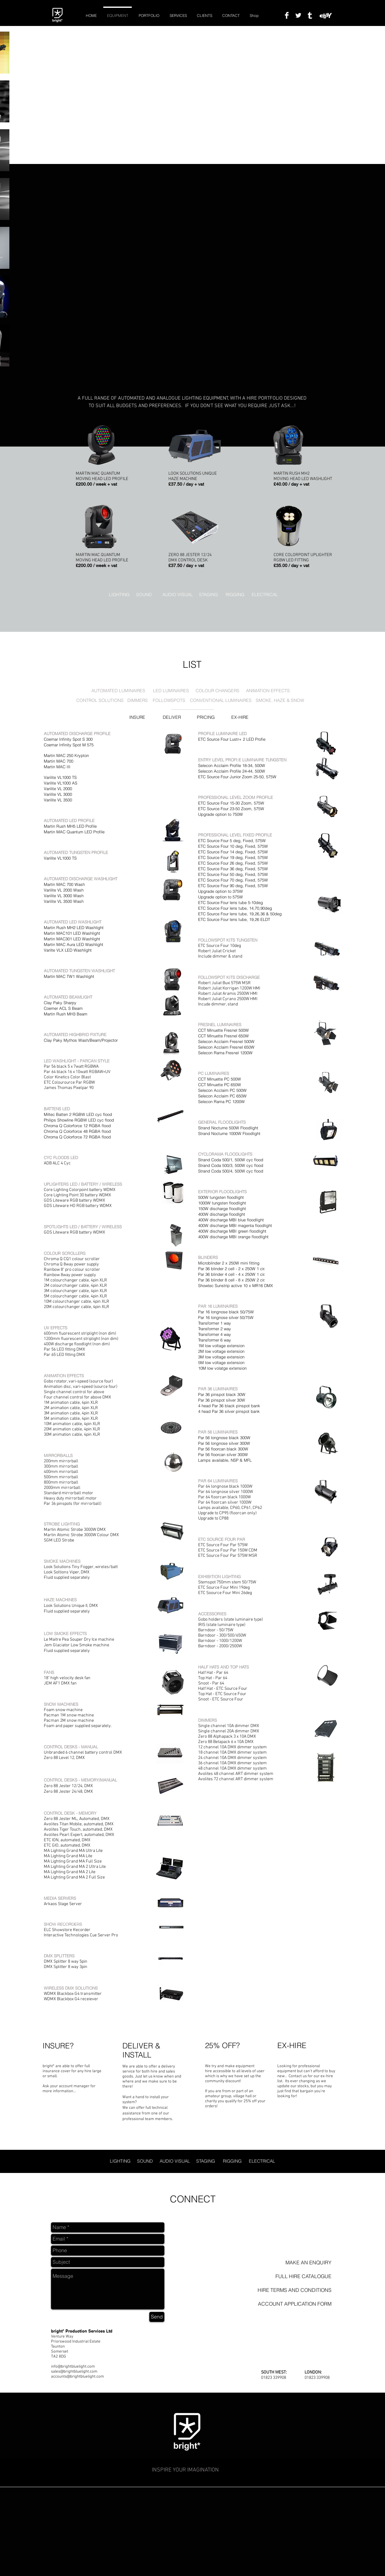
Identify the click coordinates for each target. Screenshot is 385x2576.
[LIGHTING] (119, 595)
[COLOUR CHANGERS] (217, 691)
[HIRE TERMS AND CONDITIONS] (291, 2290)
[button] (291, 2276)
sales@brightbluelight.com (74, 2371)
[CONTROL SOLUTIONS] (100, 701)
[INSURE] (139, 718)
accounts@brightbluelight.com (77, 2376)
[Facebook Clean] (286, 15)
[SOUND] (146, 595)
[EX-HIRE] (241, 718)
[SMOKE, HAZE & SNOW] (280, 701)
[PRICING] (207, 718)
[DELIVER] (172, 718)
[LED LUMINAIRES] (171, 691)
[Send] (156, 2317)
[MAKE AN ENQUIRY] (291, 2262)
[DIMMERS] (137, 701)
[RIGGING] (235, 595)
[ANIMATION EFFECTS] (268, 691)
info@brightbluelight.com (73, 2366)
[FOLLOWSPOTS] (169, 701)
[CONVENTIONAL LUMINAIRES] (221, 701)
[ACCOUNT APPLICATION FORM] (291, 2304)
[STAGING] (209, 595)
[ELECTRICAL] (265, 595)
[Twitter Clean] (298, 15)
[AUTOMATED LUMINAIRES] (118, 691)
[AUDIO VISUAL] (177, 595)
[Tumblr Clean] (309, 15)
